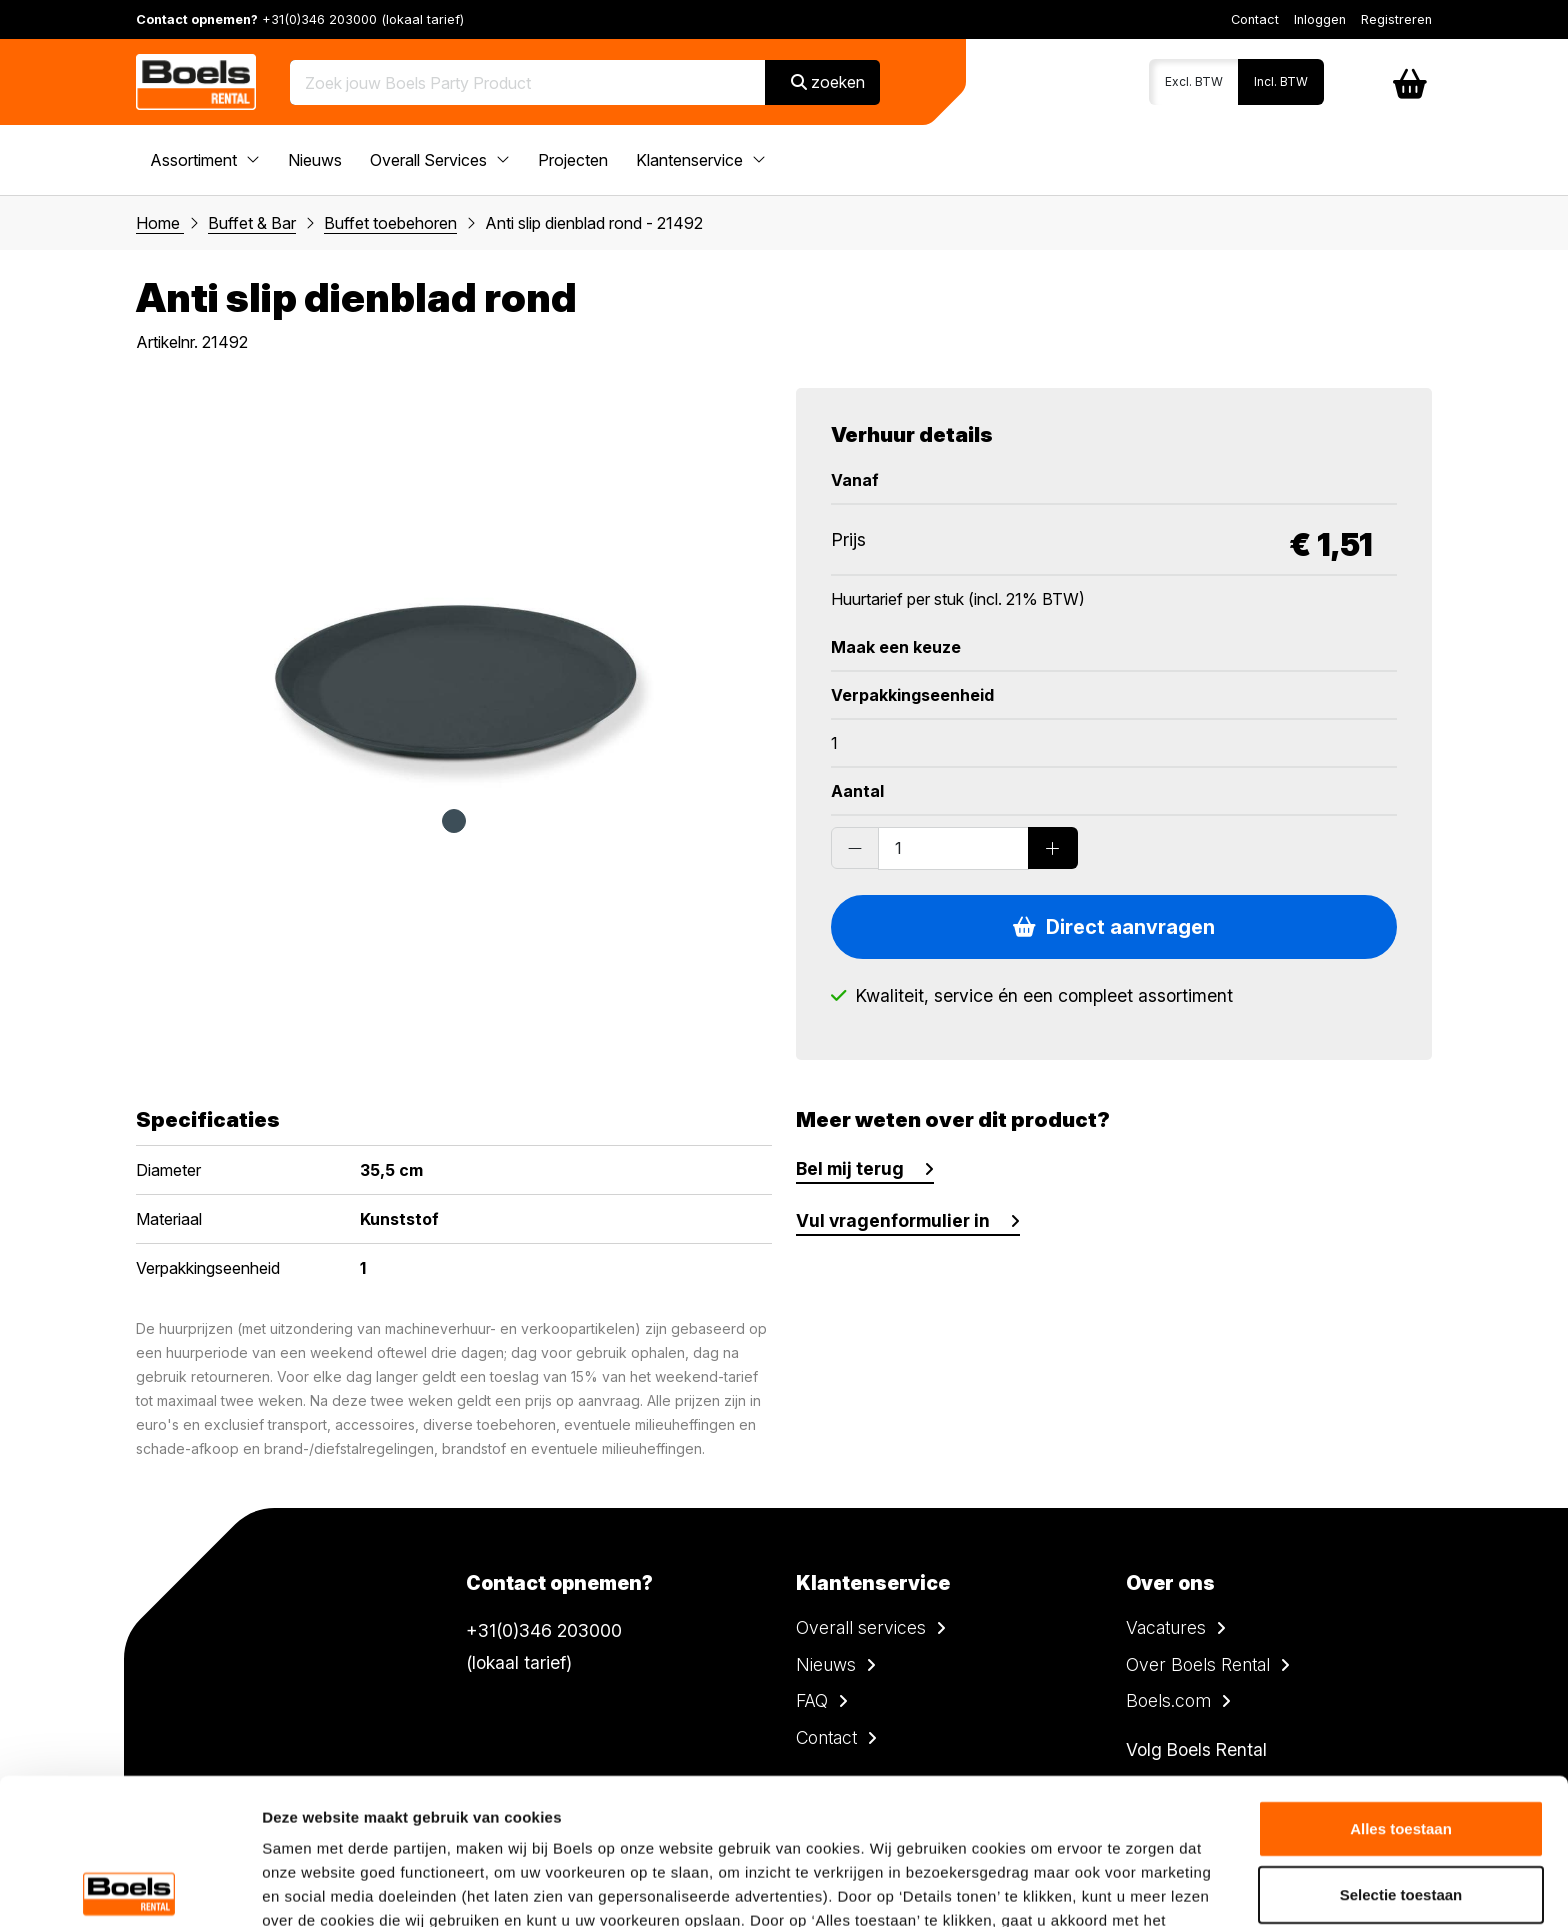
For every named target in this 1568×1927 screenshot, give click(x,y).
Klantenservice (701, 160)
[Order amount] (953, 848)
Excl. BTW (1194, 81)
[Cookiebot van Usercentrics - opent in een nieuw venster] (129, 1888)
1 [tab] (454, 821)
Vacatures (1166, 1627)
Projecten (573, 160)
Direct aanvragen (1114, 927)
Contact (1255, 19)
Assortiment (205, 160)
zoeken (828, 82)
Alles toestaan (1401, 1682)
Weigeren (1400, 1813)
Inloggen (1320, 19)
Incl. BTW (1281, 81)
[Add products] (1053, 848)
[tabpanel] (454, 588)
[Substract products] (855, 848)
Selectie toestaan (1401, 1748)
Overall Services (440, 160)
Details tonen (1080, 1887)
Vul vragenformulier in (893, 1220)
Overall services (861, 1627)
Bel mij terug (850, 1168)
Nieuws (315, 160)
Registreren (1396, 19)
